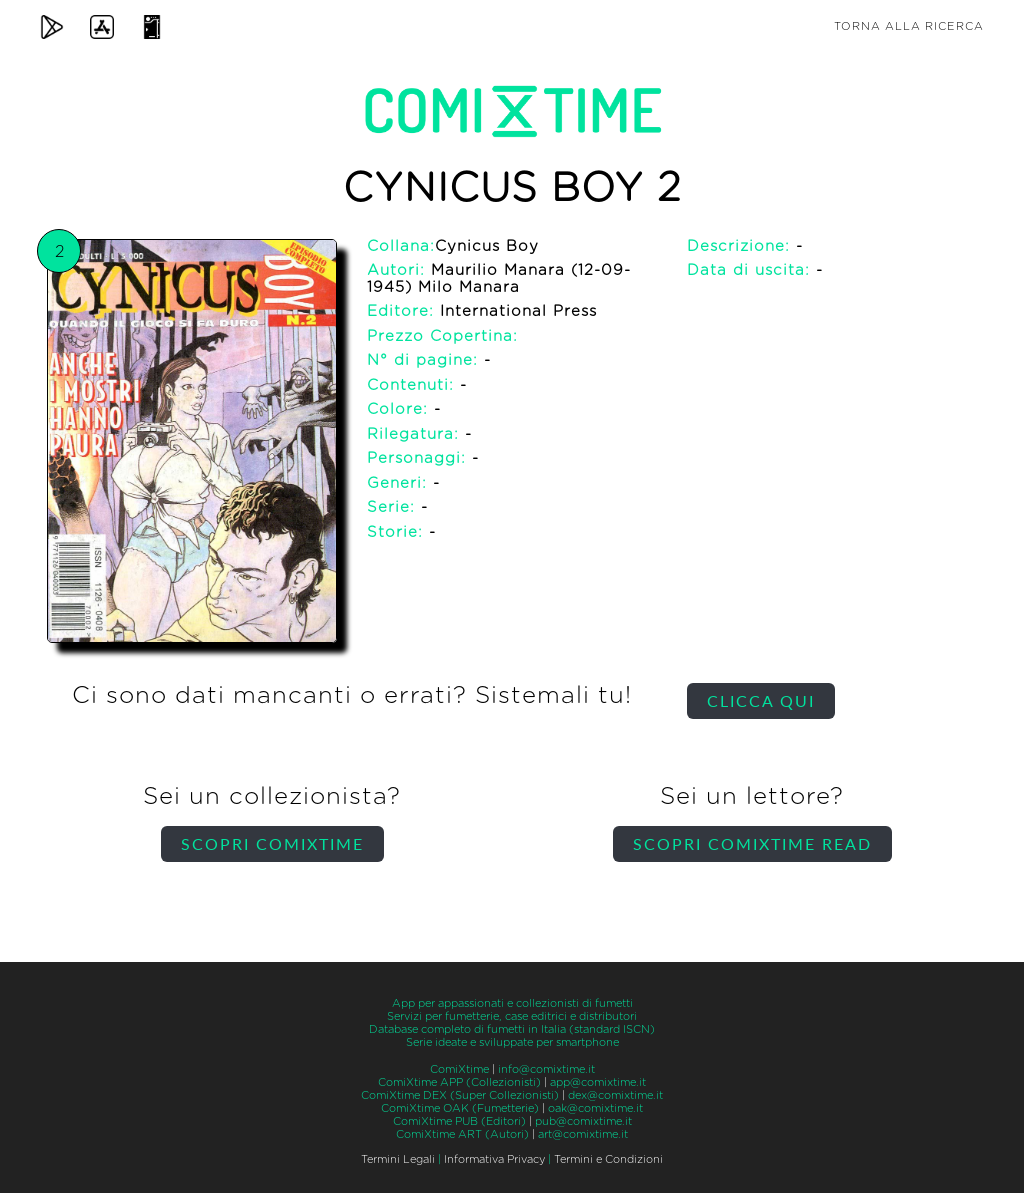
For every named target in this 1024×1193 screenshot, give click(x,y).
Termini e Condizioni (608, 1159)
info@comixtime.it (546, 1069)
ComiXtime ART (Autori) (462, 1134)
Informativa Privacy (494, 1159)
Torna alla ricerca (909, 26)
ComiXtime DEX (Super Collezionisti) (460, 1095)
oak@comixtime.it (595, 1108)
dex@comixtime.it (615, 1095)
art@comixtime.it (583, 1134)
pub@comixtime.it (583, 1121)
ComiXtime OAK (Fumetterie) (460, 1108)
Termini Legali (398, 1159)
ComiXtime (459, 1069)
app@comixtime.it (598, 1082)
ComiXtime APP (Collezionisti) (459, 1082)
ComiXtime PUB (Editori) (459, 1121)
